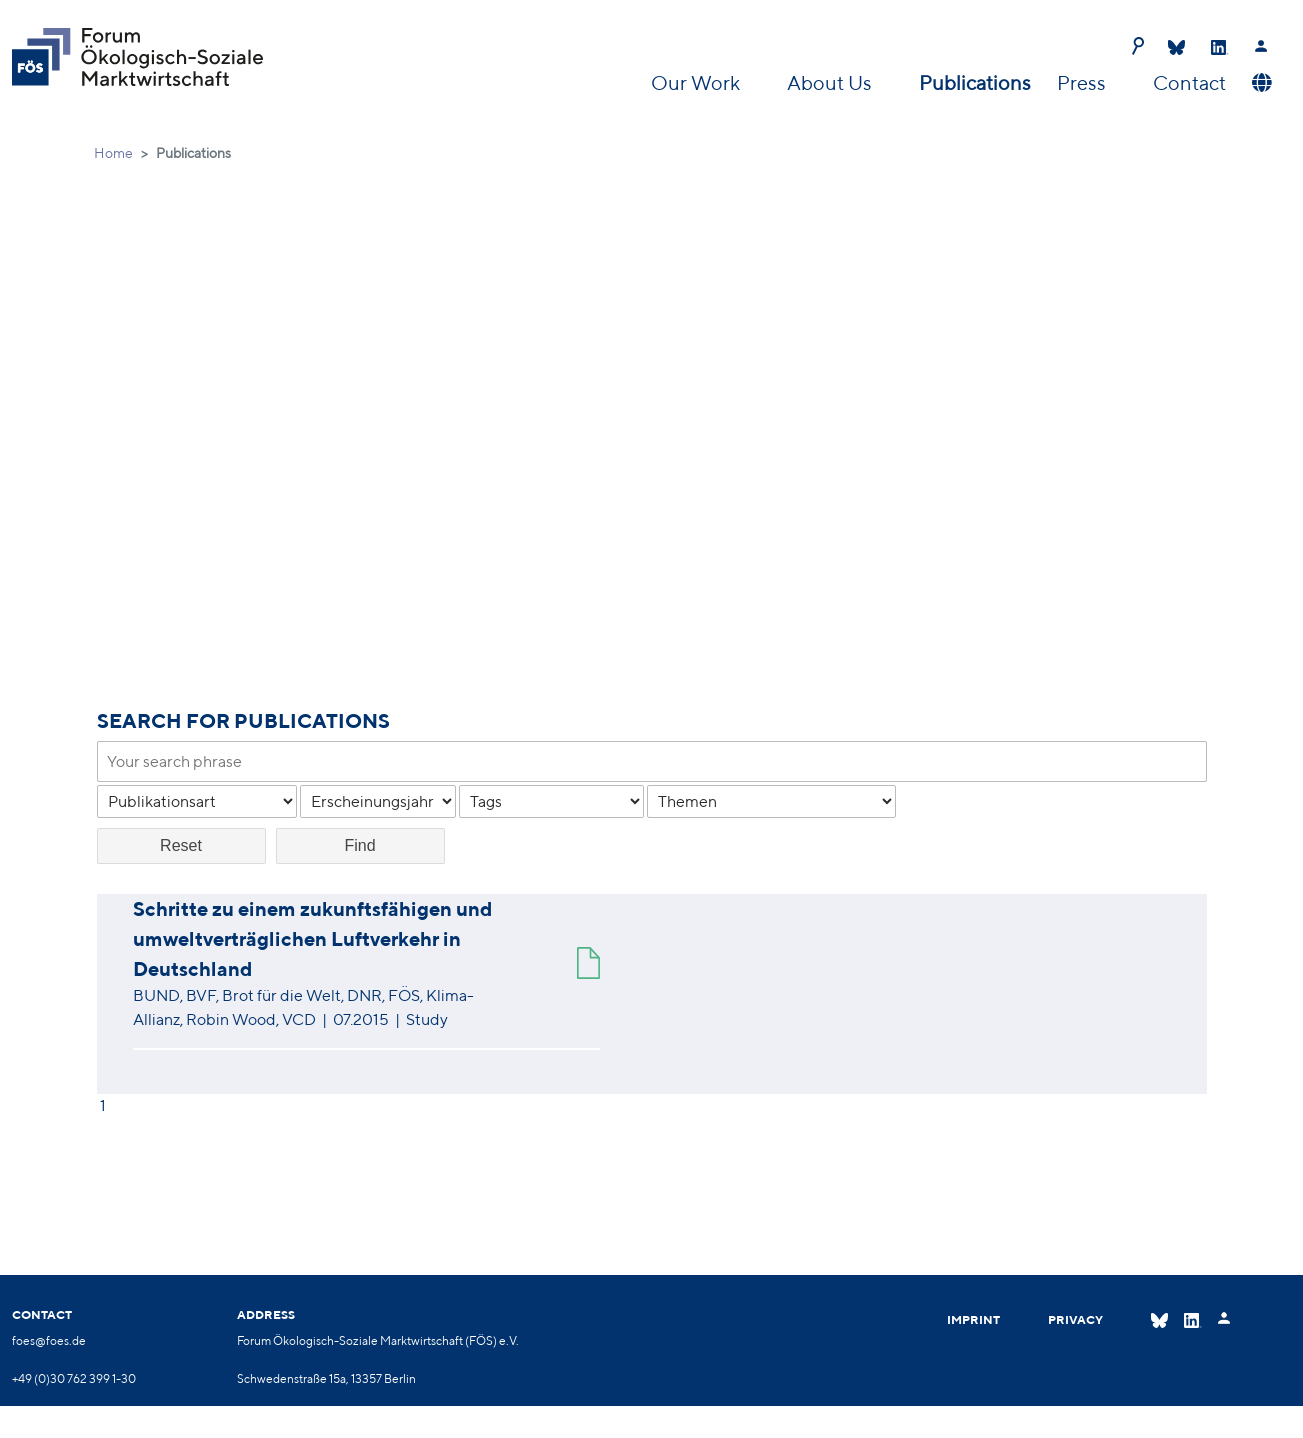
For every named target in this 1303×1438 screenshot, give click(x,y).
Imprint (973, 1319)
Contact (1189, 82)
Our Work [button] (697, 82)
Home (113, 153)
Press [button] (1083, 82)
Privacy (1075, 1319)
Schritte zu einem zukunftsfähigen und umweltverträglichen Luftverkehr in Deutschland (312, 938)
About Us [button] (831, 82)
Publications (975, 82)
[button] (1259, 83)
